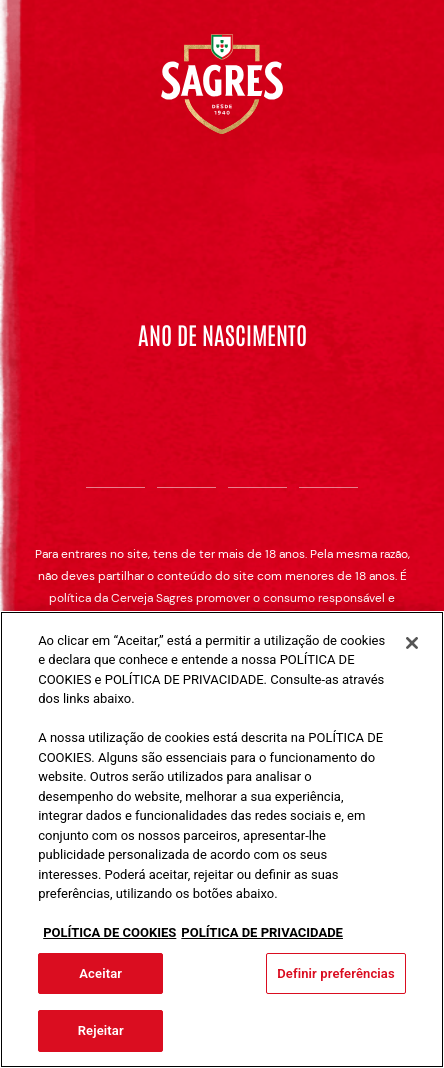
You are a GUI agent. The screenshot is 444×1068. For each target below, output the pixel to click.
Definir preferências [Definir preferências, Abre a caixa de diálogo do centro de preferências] (336, 973)
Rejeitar (101, 1030)
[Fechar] (412, 643)
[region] (222, 839)
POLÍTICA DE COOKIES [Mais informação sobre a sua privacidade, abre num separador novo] (109, 932)
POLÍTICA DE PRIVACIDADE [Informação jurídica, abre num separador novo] (262, 932)
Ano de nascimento (222, 334)
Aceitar (100, 973)
